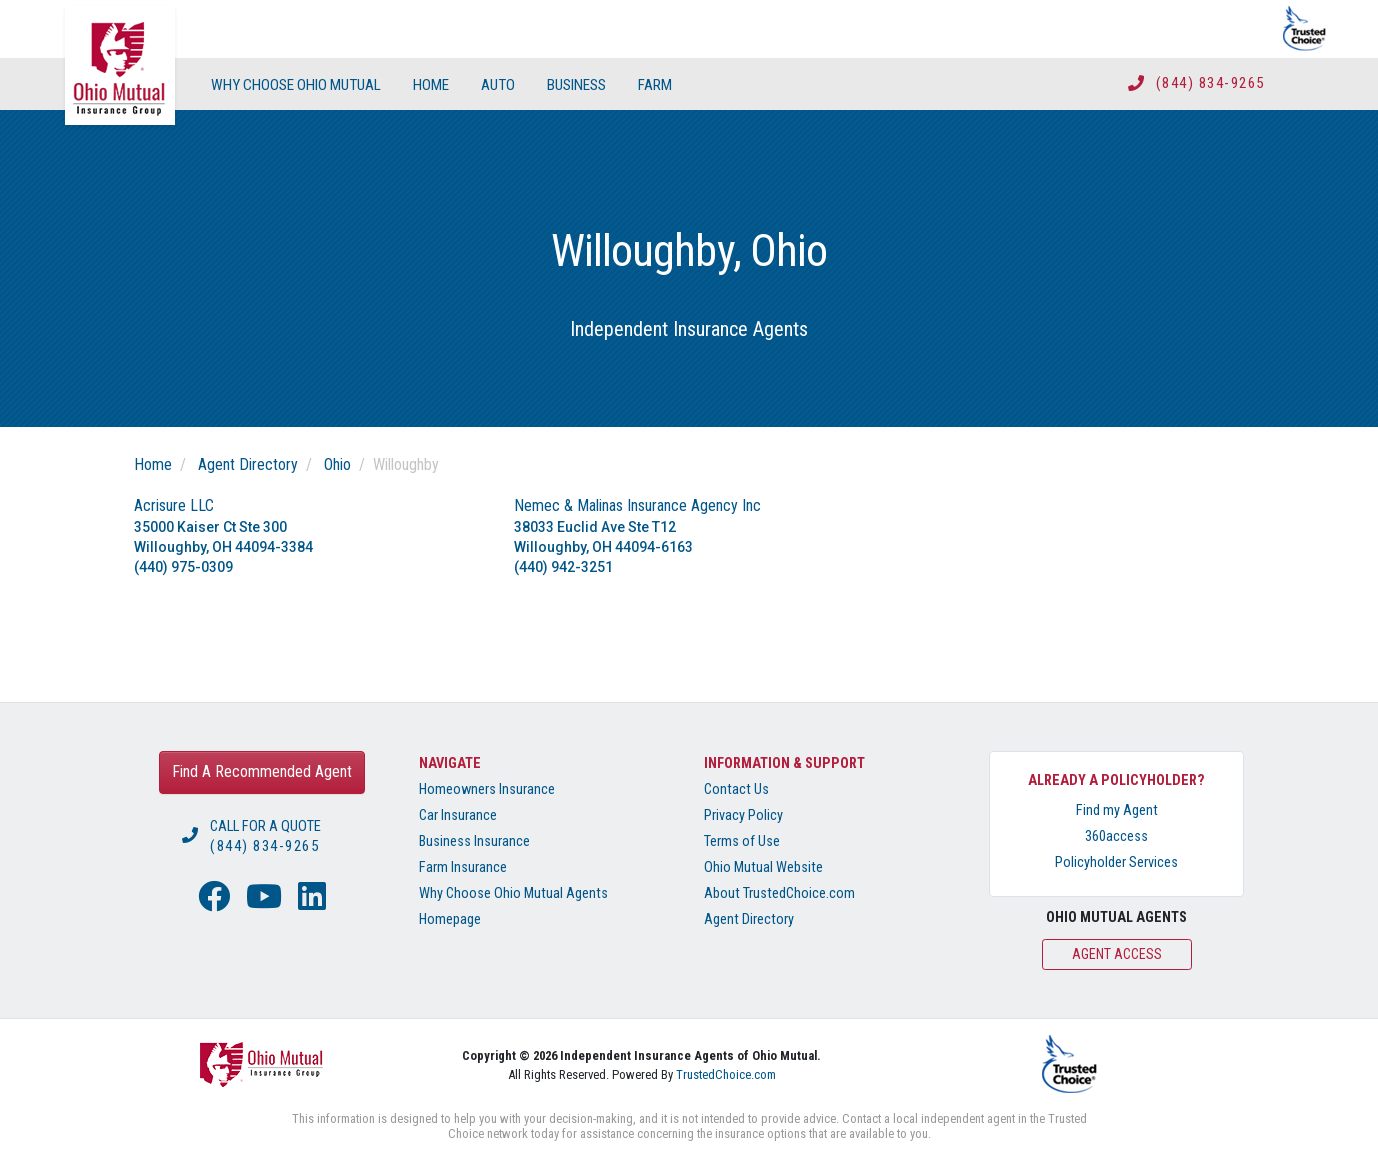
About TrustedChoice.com (779, 893)
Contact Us (736, 789)
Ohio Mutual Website (763, 867)
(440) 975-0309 (183, 567)
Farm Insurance (463, 867)
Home (153, 464)
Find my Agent (1117, 810)
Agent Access (1117, 954)
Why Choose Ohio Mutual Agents (513, 893)
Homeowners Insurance (487, 789)
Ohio (337, 464)
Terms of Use (742, 841)
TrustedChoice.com (726, 1074)
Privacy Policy (743, 815)
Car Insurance (458, 815)
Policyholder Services (1116, 862)
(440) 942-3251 (563, 567)
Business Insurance (474, 841)
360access (1116, 836)
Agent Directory (248, 464)
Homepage (450, 919)
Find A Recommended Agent (262, 771)
